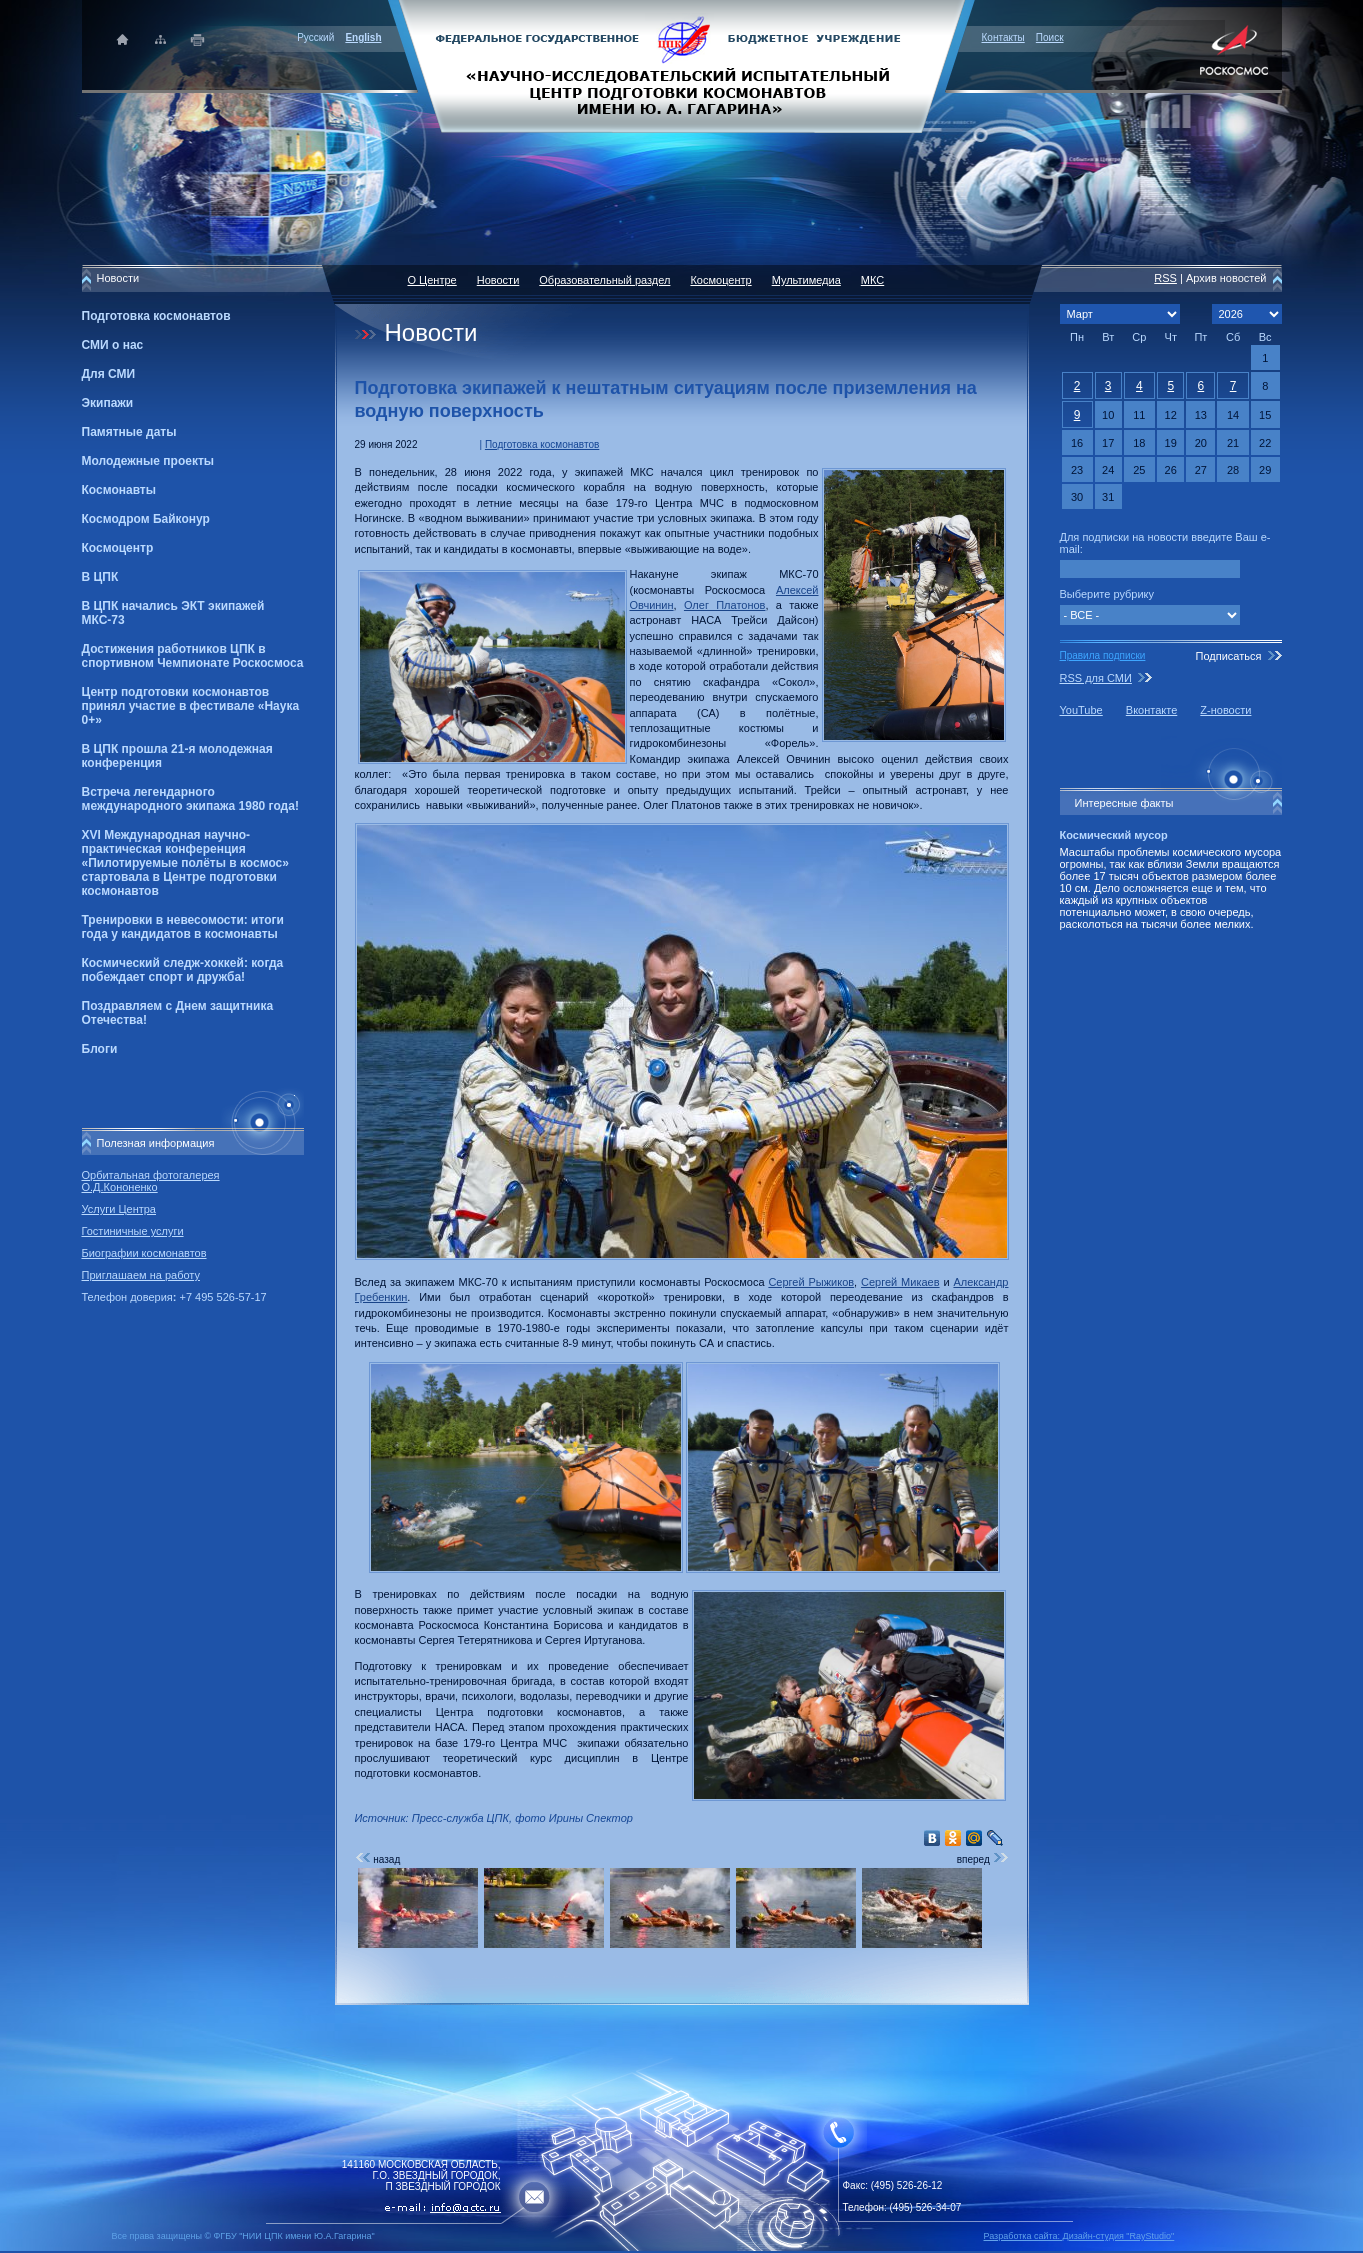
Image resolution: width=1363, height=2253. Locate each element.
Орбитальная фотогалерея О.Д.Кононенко (151, 1181)
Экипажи (108, 403)
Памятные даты (129, 432)
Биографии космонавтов (144, 1253)
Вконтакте (1151, 710)
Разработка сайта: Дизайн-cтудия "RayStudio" (1079, 2236)
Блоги (100, 1049)
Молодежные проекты (148, 461)
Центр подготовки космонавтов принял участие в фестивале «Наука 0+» (191, 706)
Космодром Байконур (146, 519)
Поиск (1050, 37)
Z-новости (1225, 710)
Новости (498, 280)
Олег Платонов (725, 605)
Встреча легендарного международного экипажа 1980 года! (190, 799)
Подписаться (1228, 656)
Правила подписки (1103, 655)
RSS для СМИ (1096, 678)
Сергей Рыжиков (811, 1282)
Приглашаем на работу (141, 1275)
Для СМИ (109, 374)
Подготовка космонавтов (156, 316)
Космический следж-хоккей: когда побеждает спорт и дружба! (183, 970)
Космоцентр (118, 548)
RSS (1165, 278)
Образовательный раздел (604, 280)
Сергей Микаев (900, 1282)
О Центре (432, 280)
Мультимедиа (806, 280)
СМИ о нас (113, 345)
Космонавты (119, 490)
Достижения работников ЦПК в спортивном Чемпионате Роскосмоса (193, 656)
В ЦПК (100, 577)
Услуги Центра (119, 1209)
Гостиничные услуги (133, 1231)
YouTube (1081, 710)
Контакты (1003, 37)
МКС (872, 280)
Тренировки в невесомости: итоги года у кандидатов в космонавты (183, 927)
